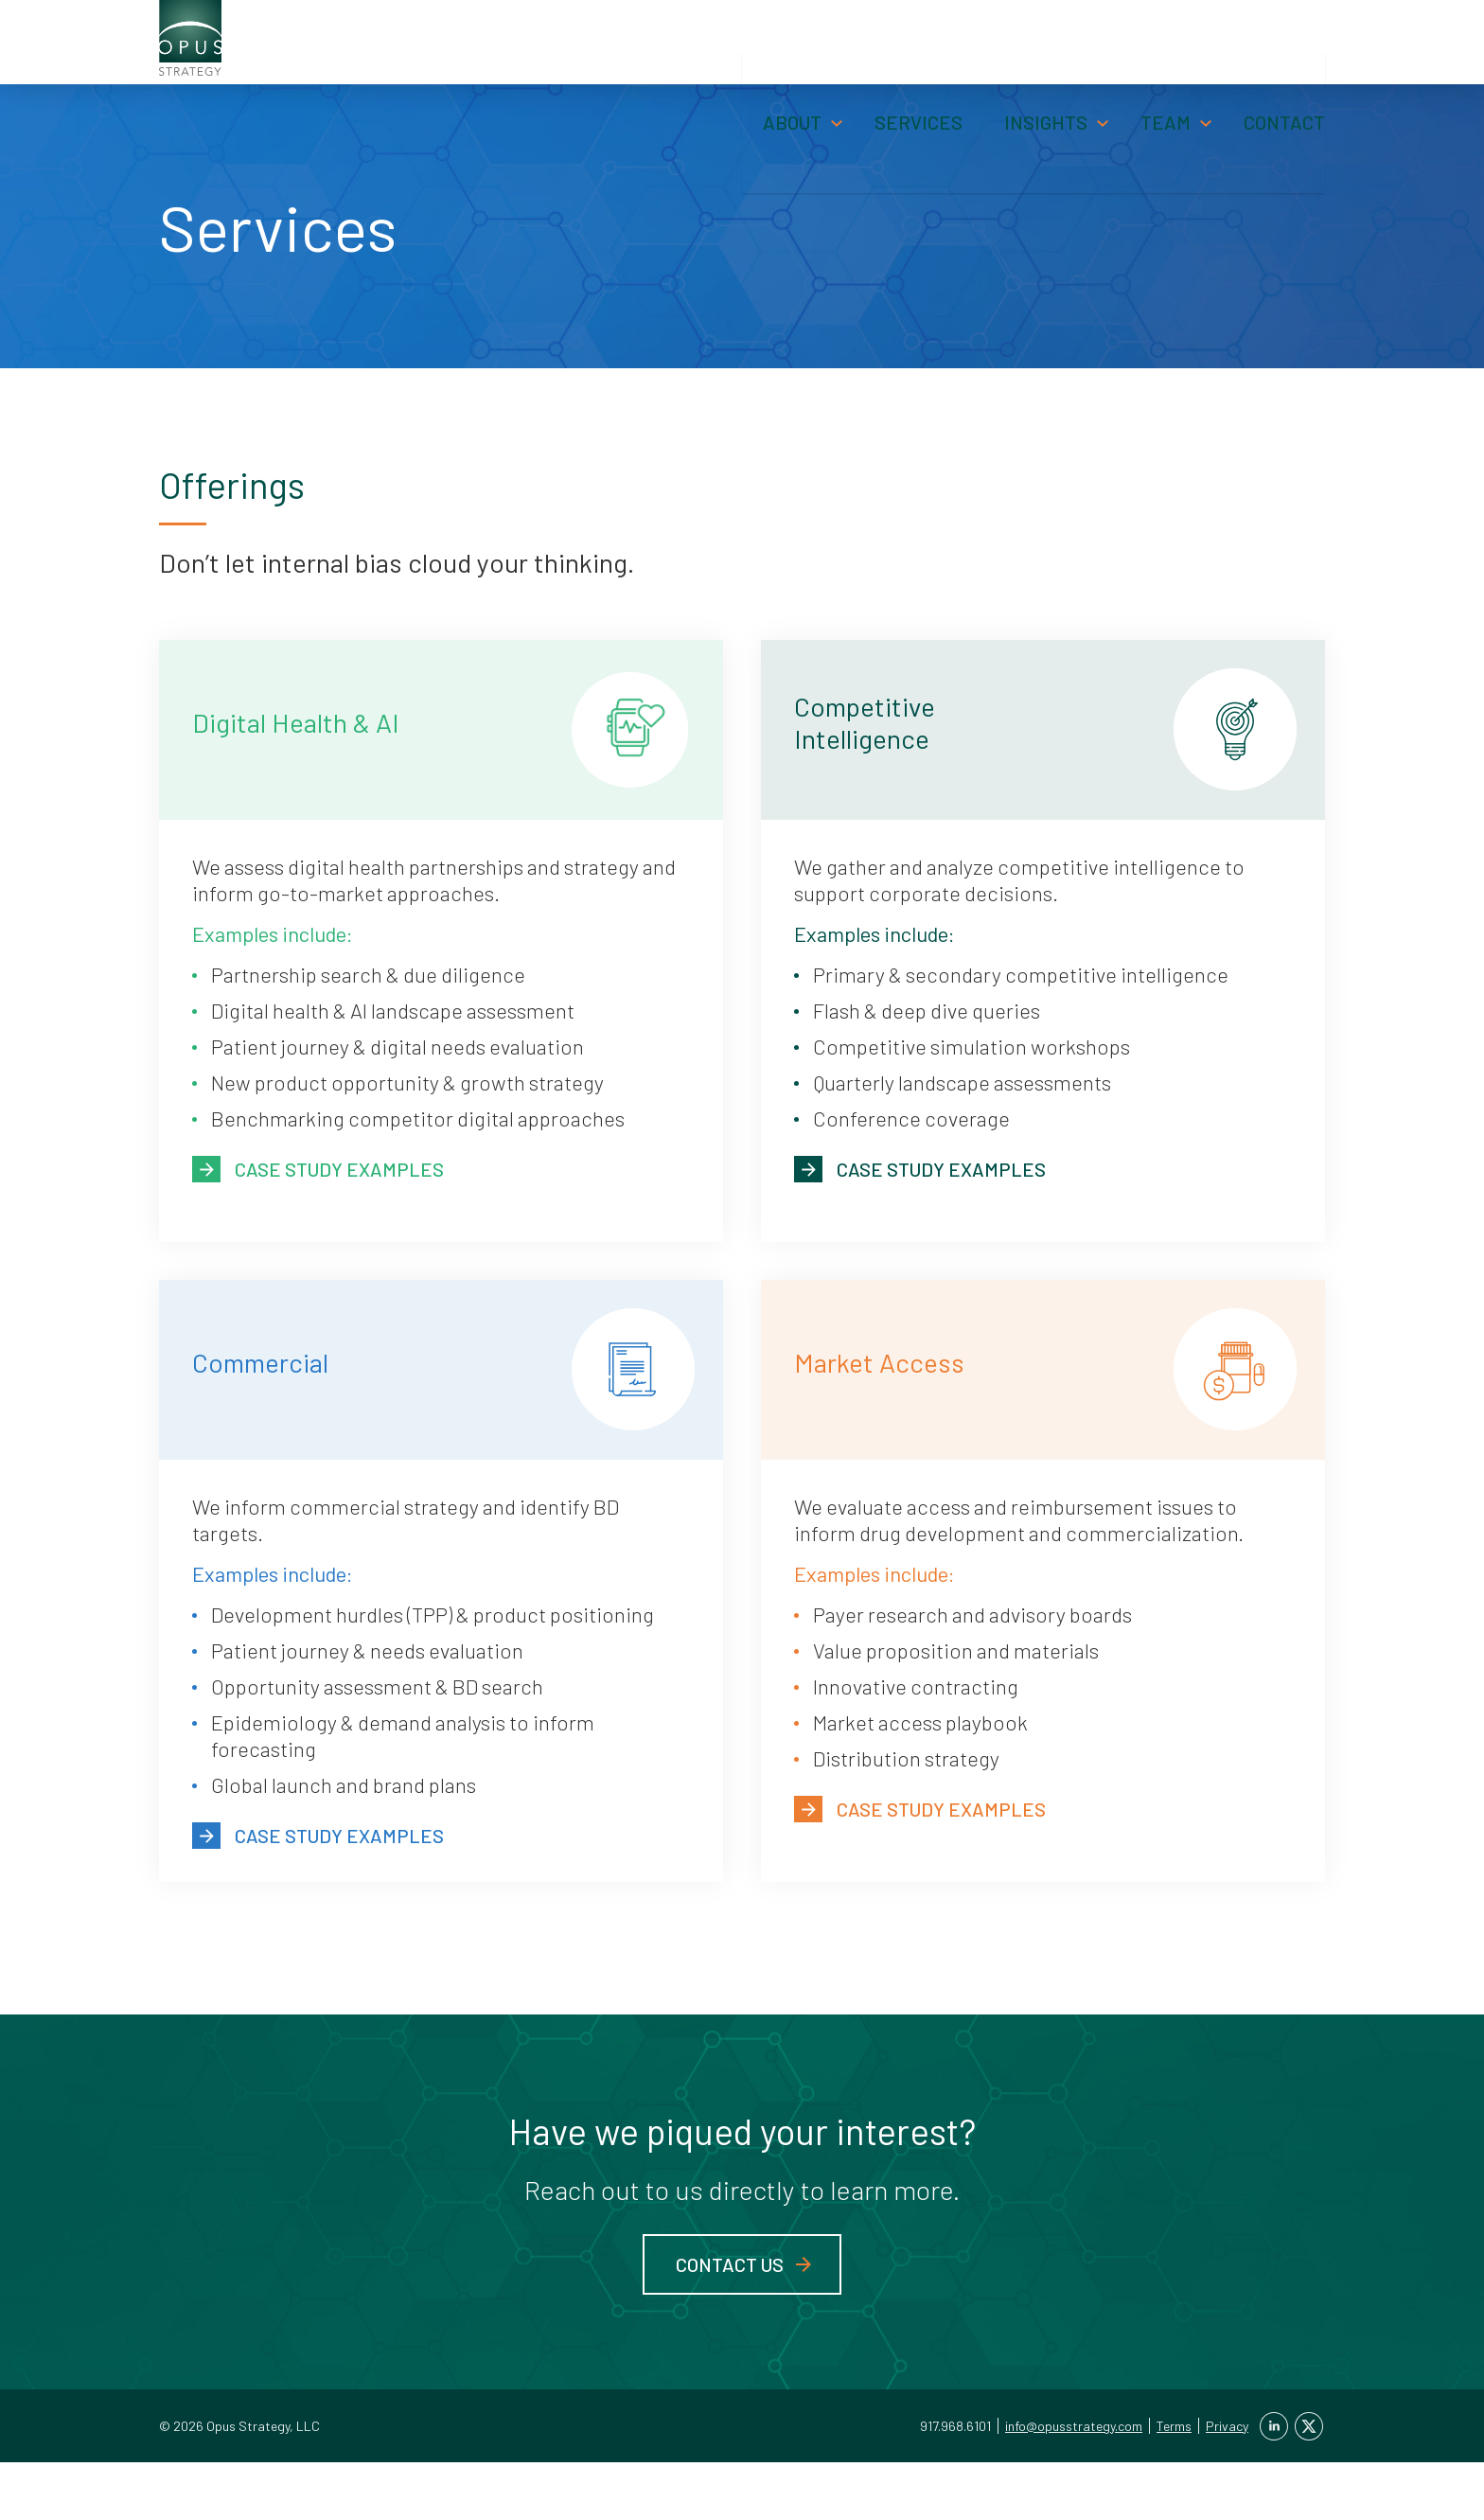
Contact (1284, 72)
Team (1165, 72)
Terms (1174, 2484)
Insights (1045, 72)
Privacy (1227, 2484)
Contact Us (730, 2322)
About (792, 72)
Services (918, 72)
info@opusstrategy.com (1073, 2484)
